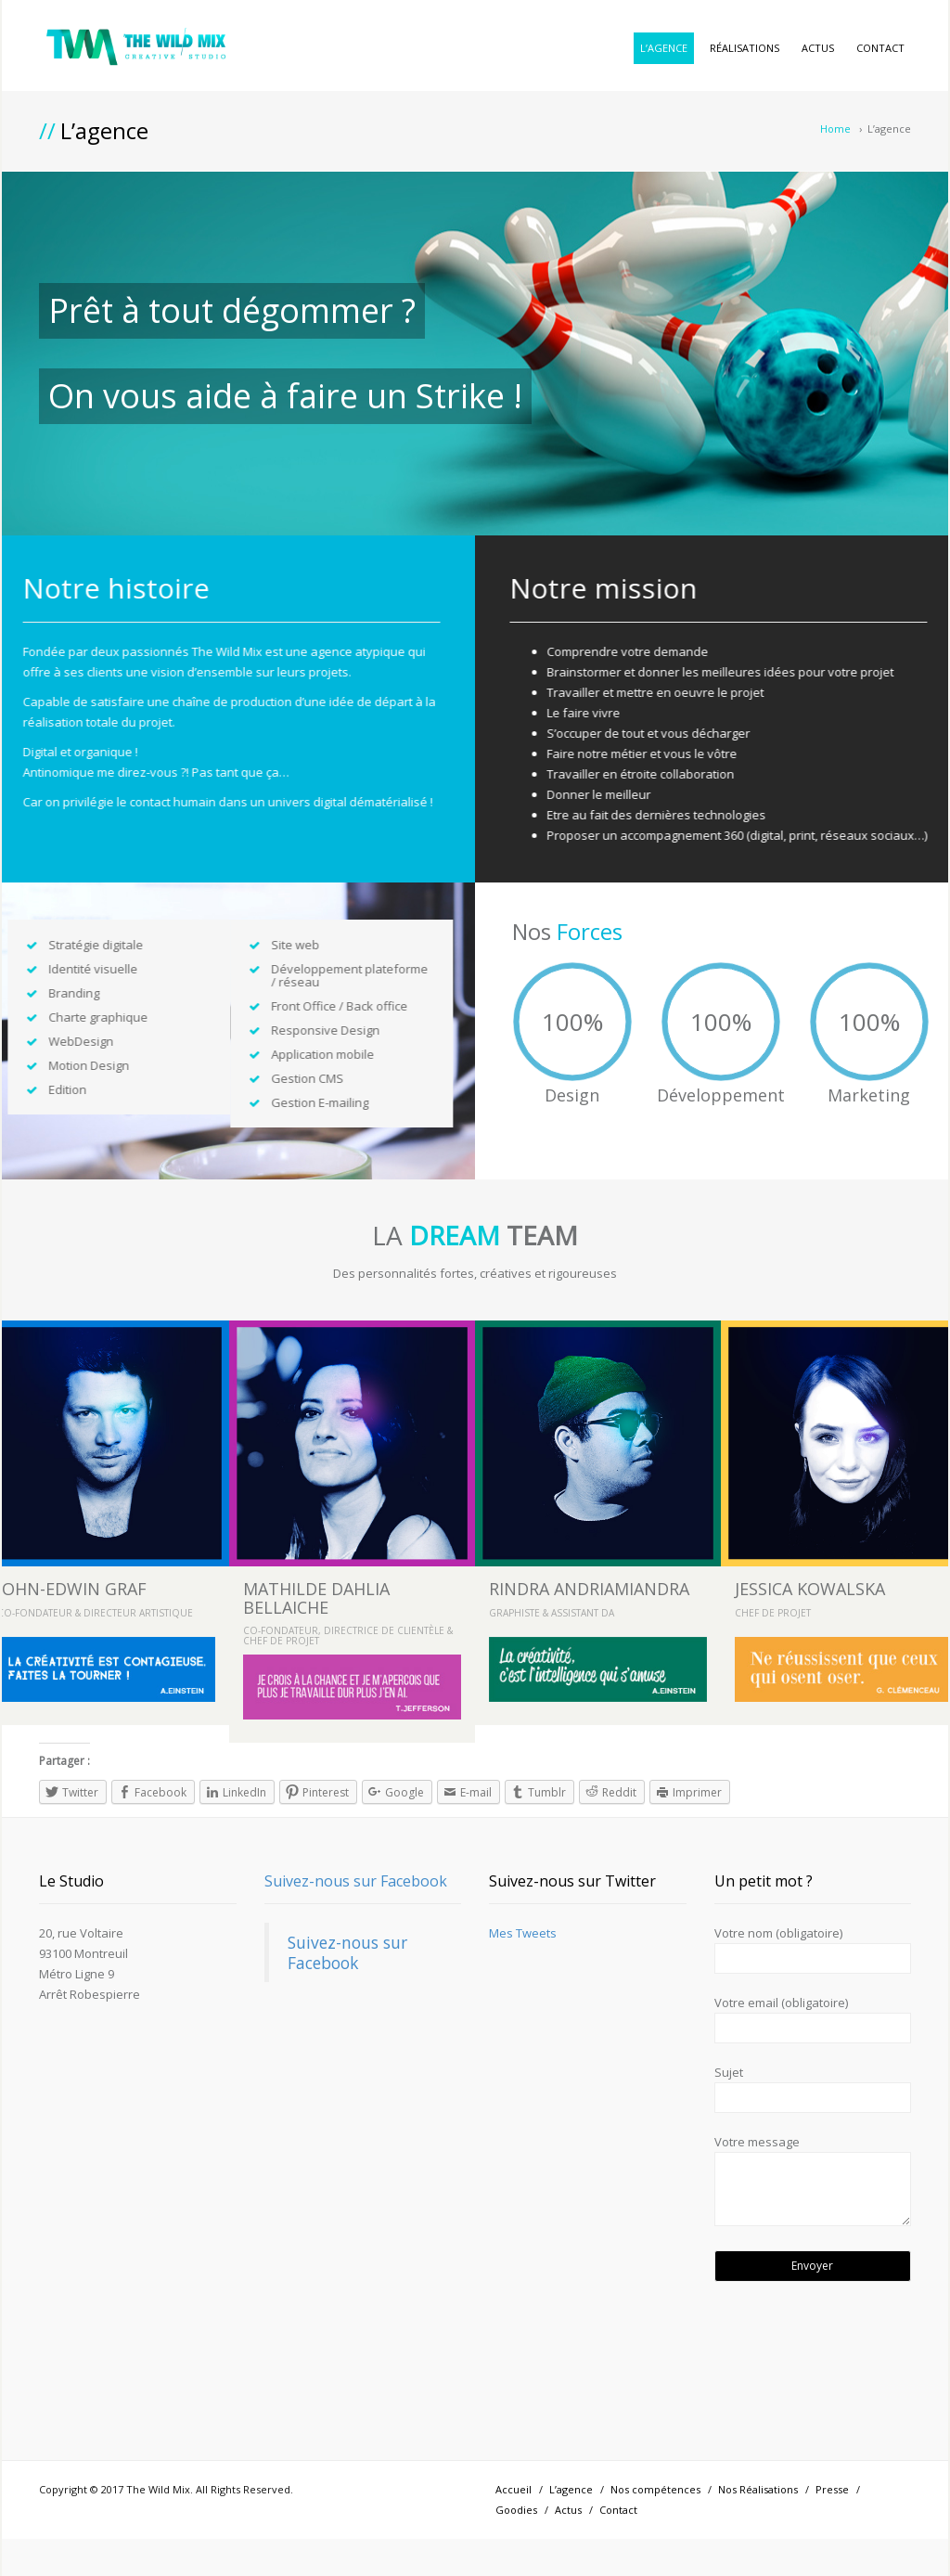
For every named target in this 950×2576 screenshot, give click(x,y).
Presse (832, 2489)
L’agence (663, 48)
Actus (818, 48)
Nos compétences (655, 2489)
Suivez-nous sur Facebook (355, 1881)
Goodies (516, 2510)
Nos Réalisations (758, 2489)
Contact (880, 48)
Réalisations (744, 48)
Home (835, 128)
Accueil (513, 2489)
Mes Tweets (523, 1933)
